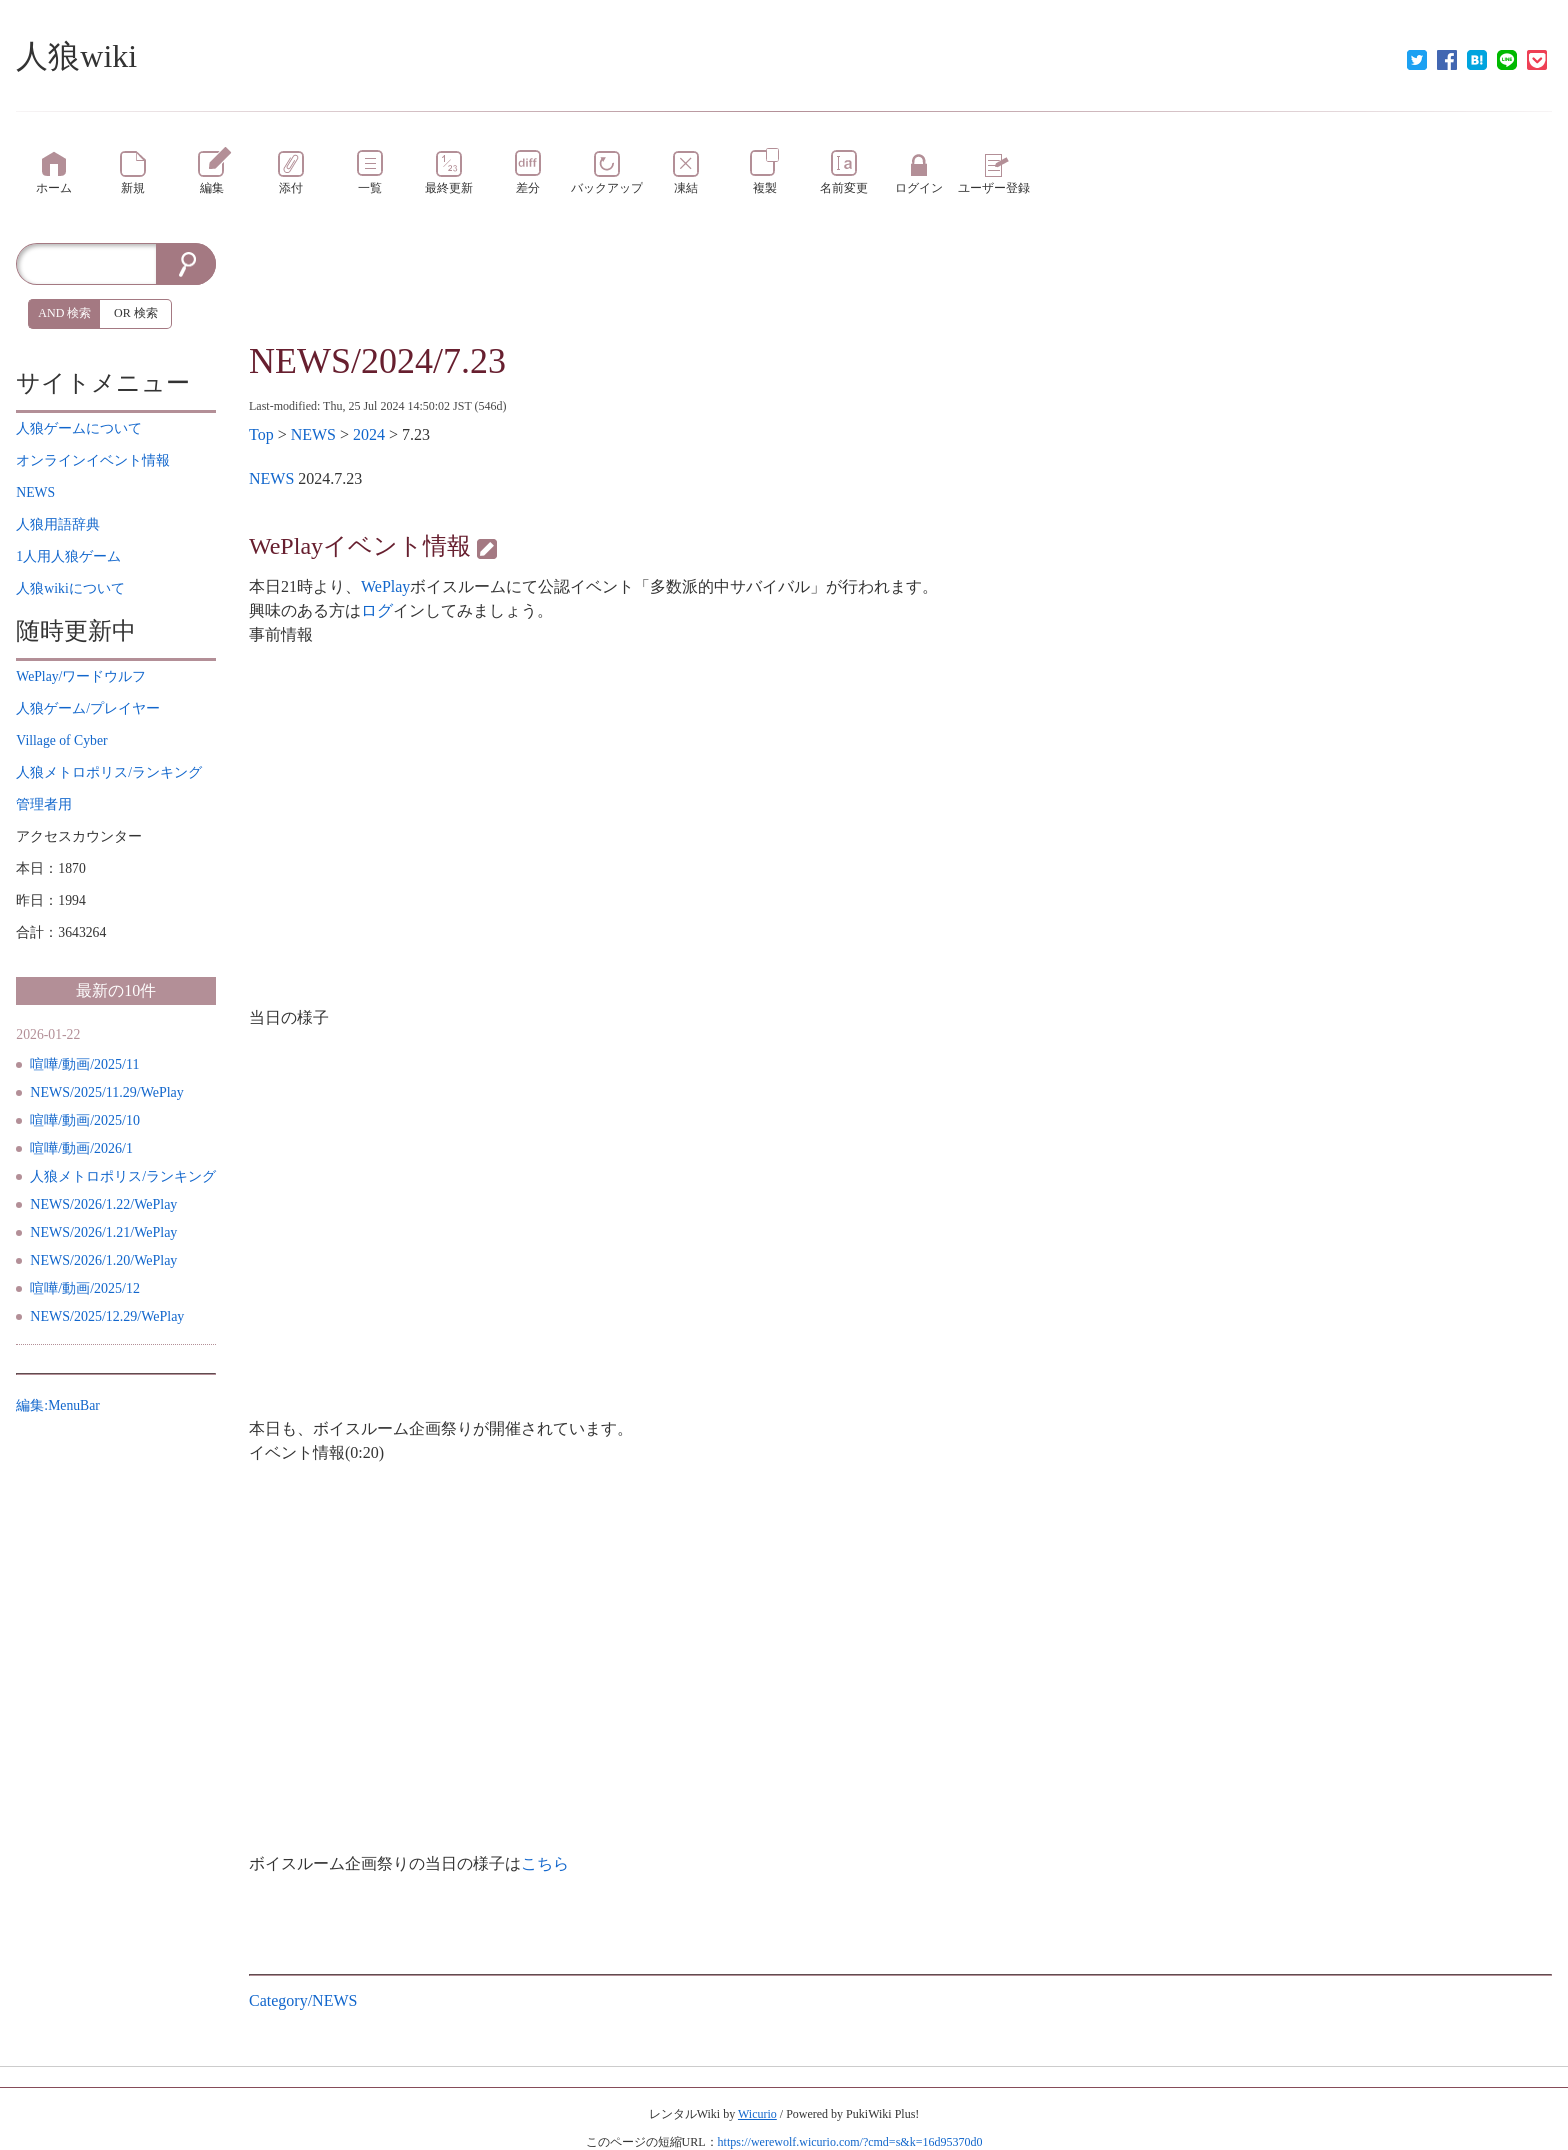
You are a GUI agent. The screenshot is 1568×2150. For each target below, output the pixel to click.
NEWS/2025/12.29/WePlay (107, 1316)
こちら (545, 1863)
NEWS (313, 434)
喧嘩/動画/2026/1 (81, 1148)
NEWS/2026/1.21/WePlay (103, 1232)
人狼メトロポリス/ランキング (123, 1176)
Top (261, 434)
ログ (377, 610)
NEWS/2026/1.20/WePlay (103, 1260)
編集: (58, 1405)
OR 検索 (136, 313)
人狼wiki (76, 56)
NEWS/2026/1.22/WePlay (103, 1204)
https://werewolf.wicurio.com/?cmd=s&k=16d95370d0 (850, 2142)
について (79, 428)
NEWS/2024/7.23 (377, 361)
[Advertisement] (900, 288)
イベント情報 (93, 460)
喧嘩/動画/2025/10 (85, 1120)
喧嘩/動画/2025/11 (84, 1064)
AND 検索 (64, 313)
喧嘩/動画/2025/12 (85, 1288)
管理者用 (44, 804)
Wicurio (757, 2114)
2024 (369, 434)
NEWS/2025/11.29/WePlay (107, 1092)
